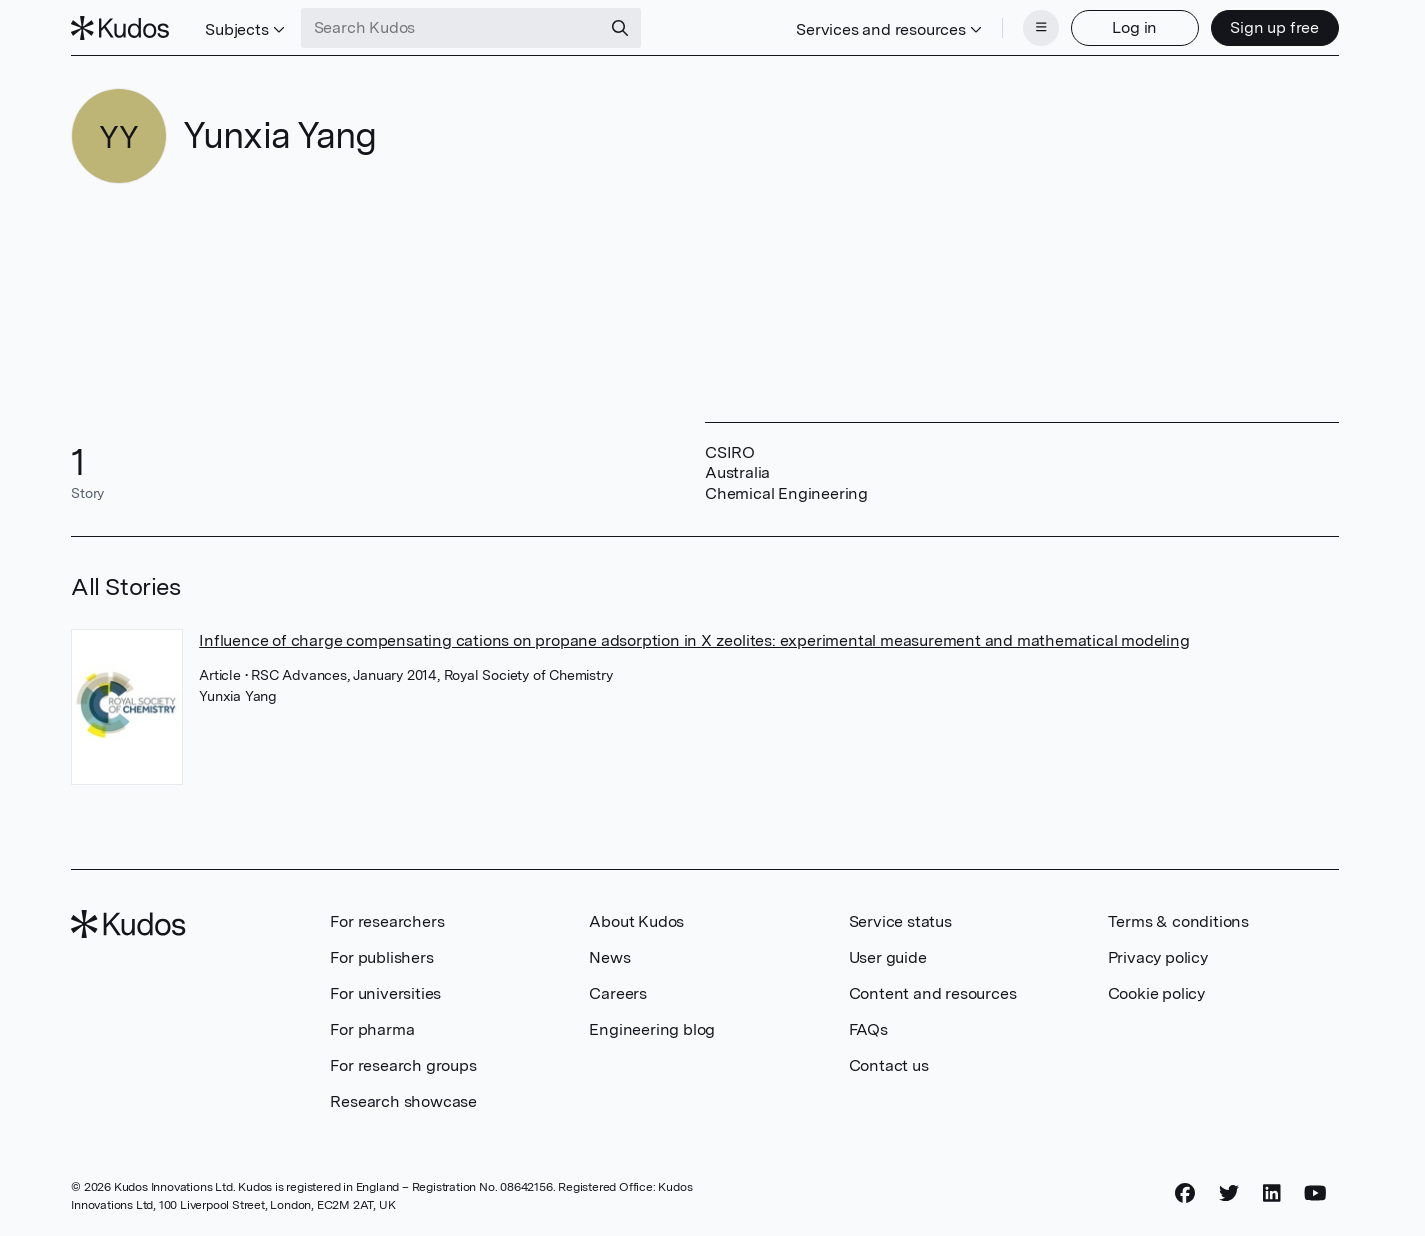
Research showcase (403, 1101)
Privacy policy (1158, 957)
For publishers (381, 957)
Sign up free (1274, 27)
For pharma (372, 1029)
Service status (900, 921)
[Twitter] (1229, 1193)
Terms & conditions (1178, 921)
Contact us (889, 1065)
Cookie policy (1156, 993)
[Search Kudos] (451, 28)
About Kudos (636, 921)
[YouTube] (1315, 1193)
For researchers (387, 921)
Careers (618, 993)
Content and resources (933, 993)
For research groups (403, 1065)
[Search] (620, 28)
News (609, 957)
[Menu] (1041, 28)
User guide (888, 957)
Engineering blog (652, 1029)
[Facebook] (1185, 1193)
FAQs (868, 1029)
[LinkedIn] (1272, 1193)
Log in (1134, 27)
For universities (385, 993)
